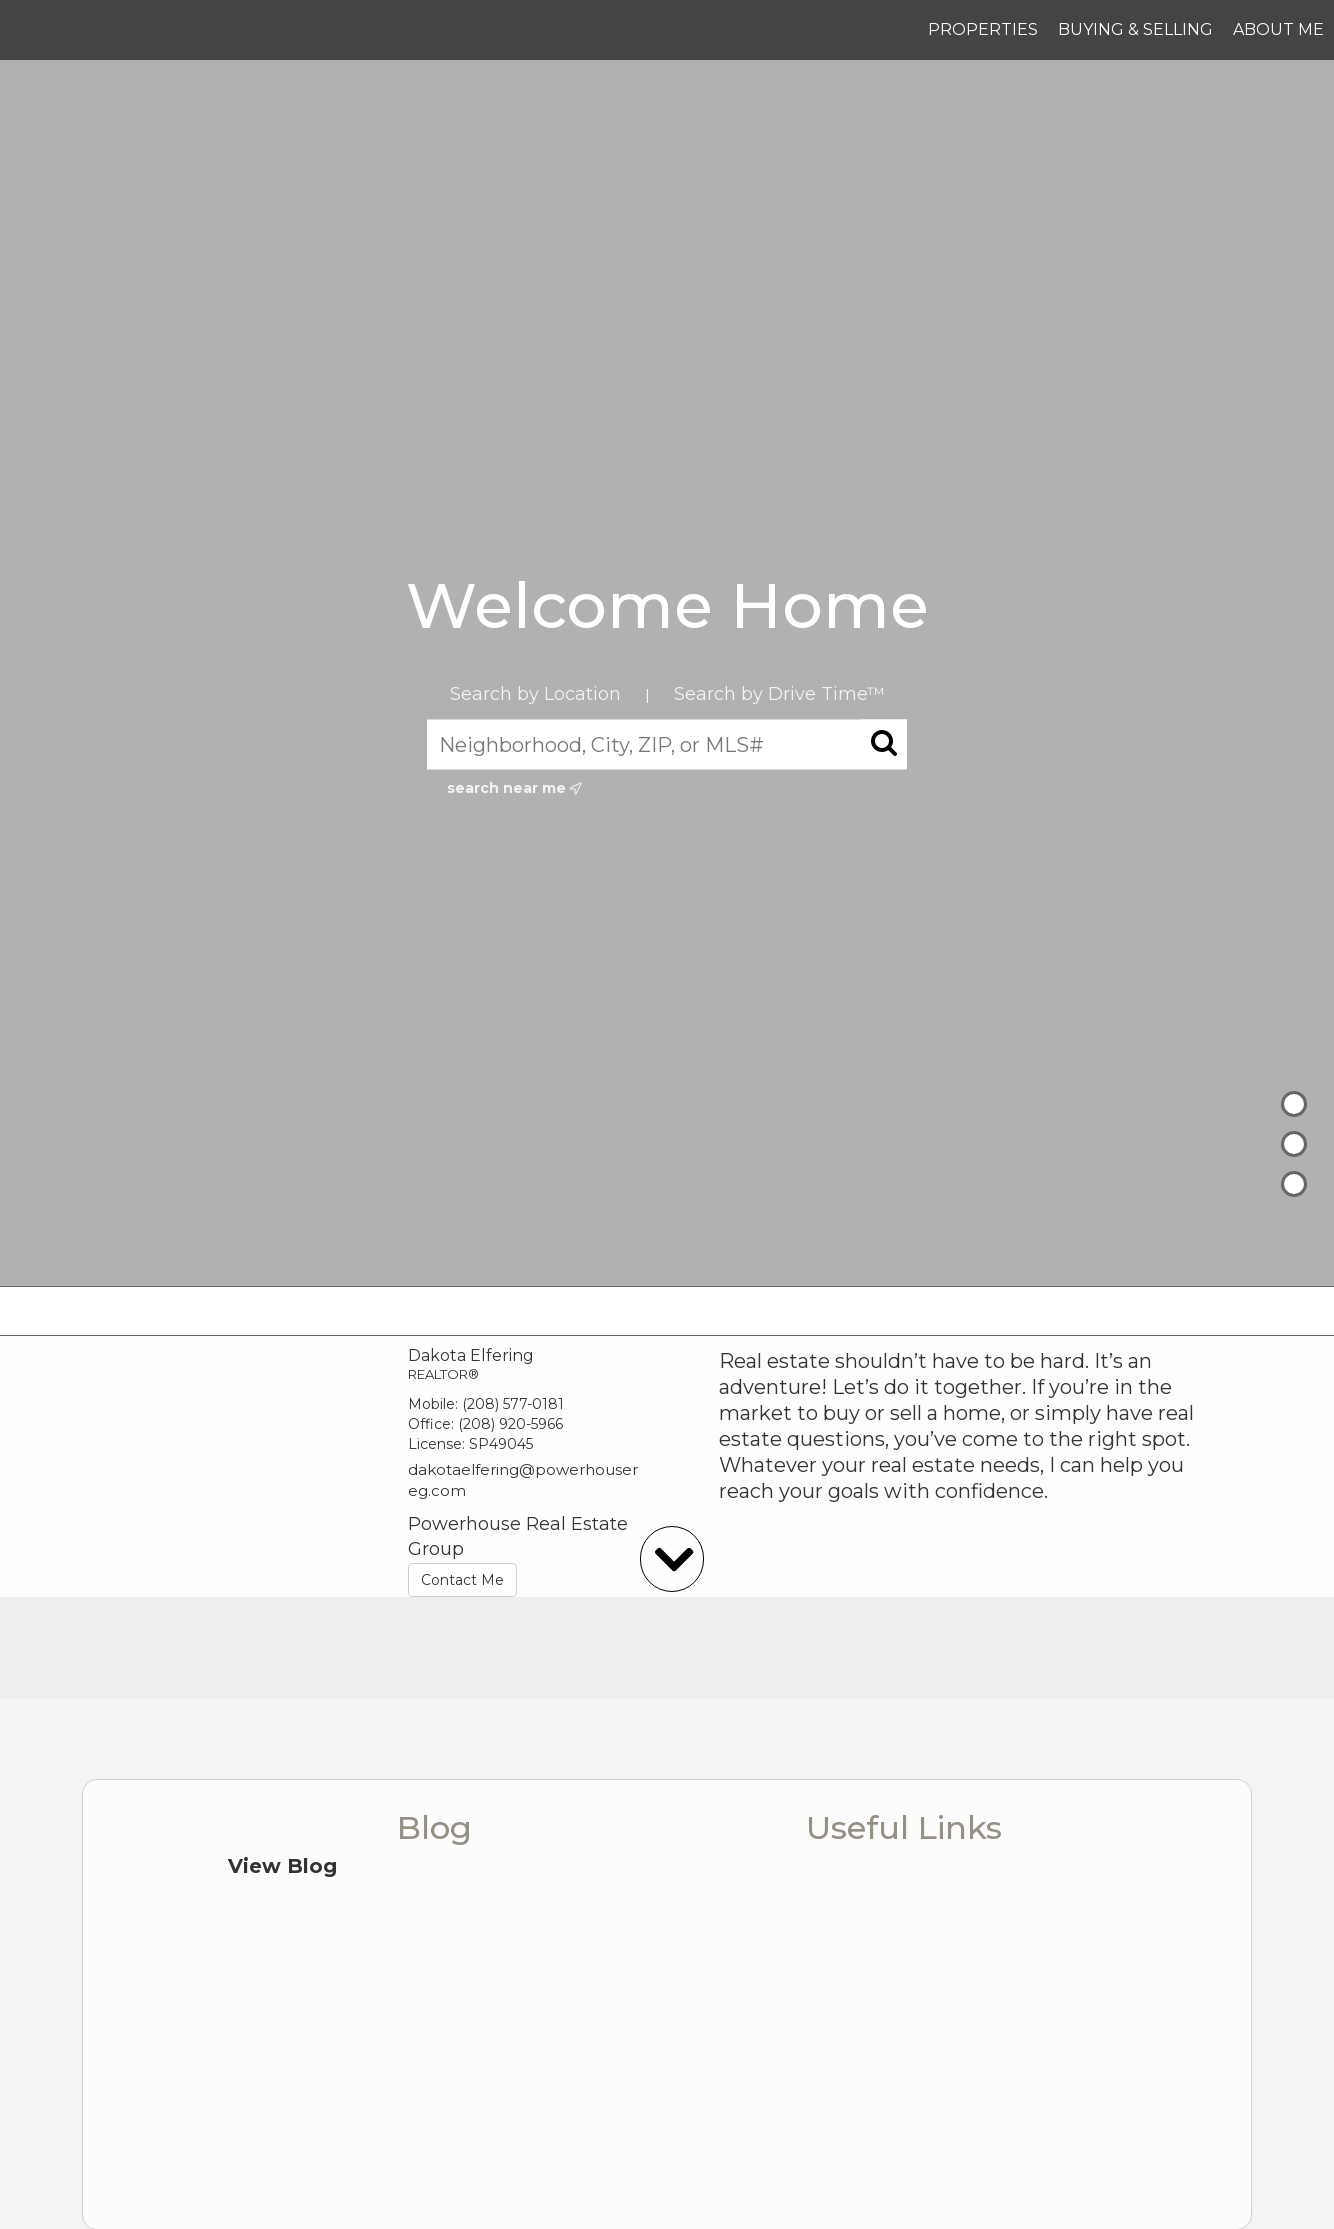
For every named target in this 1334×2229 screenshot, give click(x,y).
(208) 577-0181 (513, 1404)
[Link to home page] (25, 30)
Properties (983, 29)
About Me (1278, 29)
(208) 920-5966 (510, 1424)
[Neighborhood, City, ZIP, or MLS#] (667, 744)
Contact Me (462, 1580)
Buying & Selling (1135, 29)
